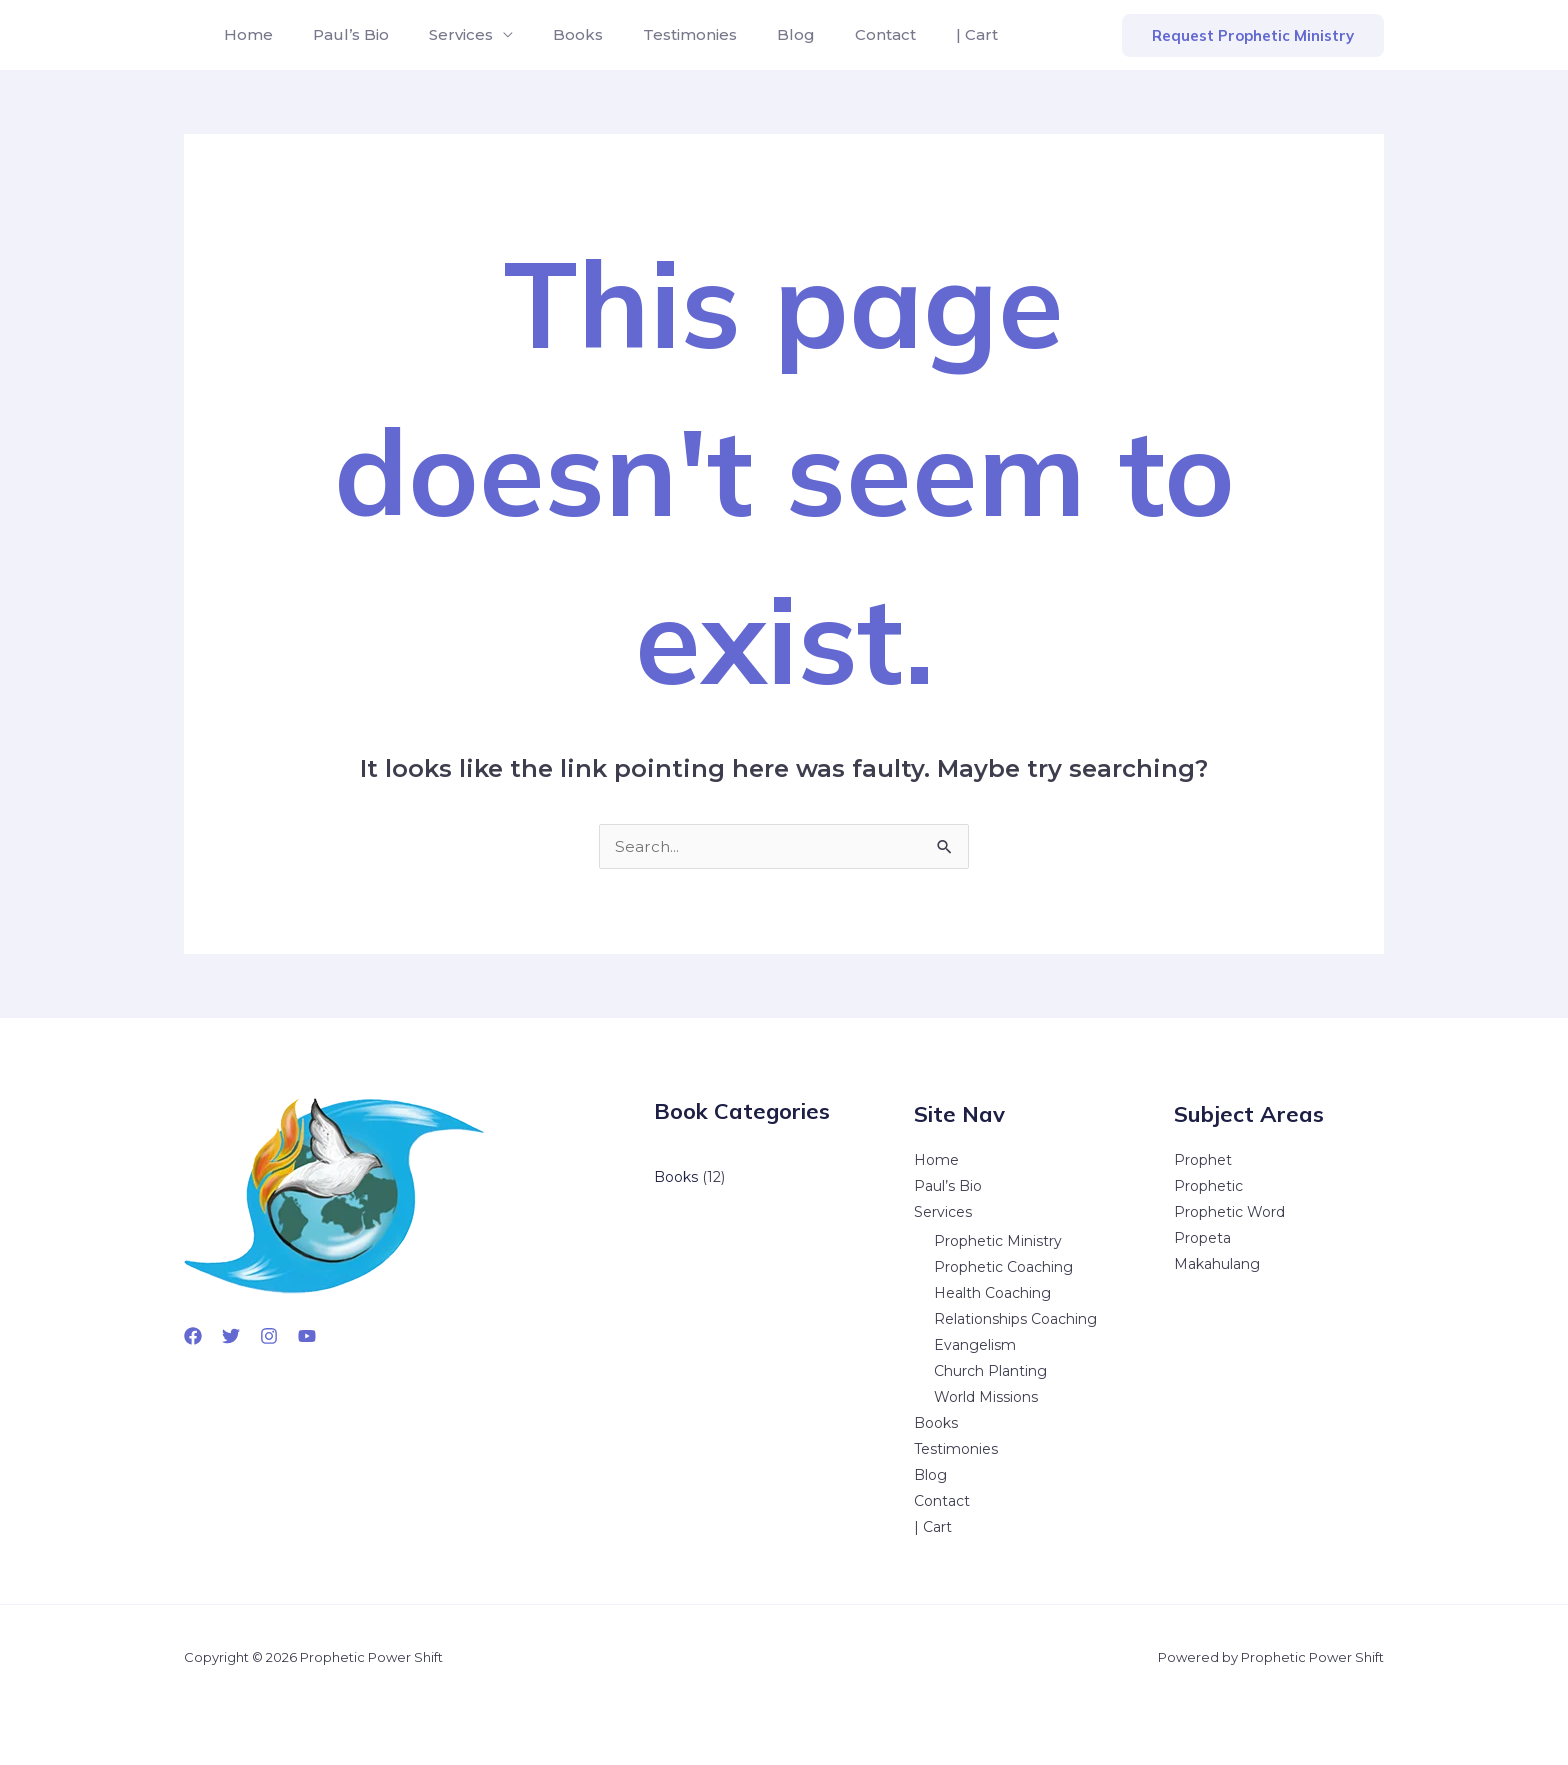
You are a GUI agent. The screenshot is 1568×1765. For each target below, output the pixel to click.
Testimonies (654, 34)
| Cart (917, 34)
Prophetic (1208, 1186)
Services (441, 34)
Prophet (1203, 1160)
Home (244, 34)
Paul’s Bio (339, 34)
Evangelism (975, 1345)
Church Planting (990, 1371)
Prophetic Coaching (1003, 1267)
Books (550, 34)
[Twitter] (231, 1336)
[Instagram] (269, 1336)
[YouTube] (307, 1336)
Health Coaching (992, 1293)
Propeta (1202, 1238)
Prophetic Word (1229, 1212)
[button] (1253, 35)
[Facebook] (193, 1336)
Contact (833, 34)
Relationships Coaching (1015, 1319)
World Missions (986, 1397)
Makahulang (1217, 1264)
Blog (752, 34)
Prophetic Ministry (998, 1241)
